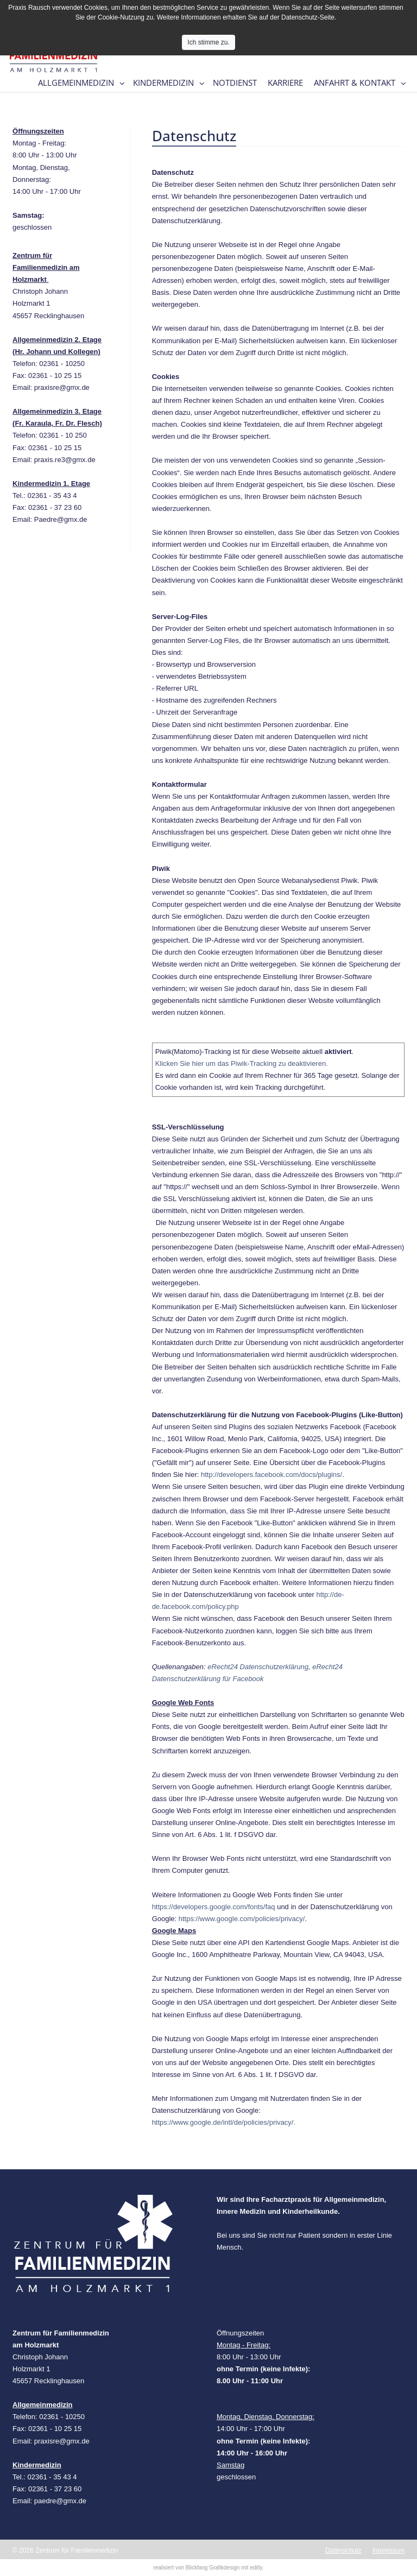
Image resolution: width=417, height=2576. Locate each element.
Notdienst (235, 82)
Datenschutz (343, 2550)
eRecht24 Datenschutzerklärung (257, 1667)
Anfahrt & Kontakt (354, 82)
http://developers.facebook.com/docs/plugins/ (271, 1474)
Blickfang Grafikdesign (213, 2568)
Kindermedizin (163, 82)
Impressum (388, 2550)
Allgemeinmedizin (76, 82)
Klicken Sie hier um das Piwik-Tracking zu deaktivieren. (241, 1063)
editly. (256, 2568)
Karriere (285, 82)
